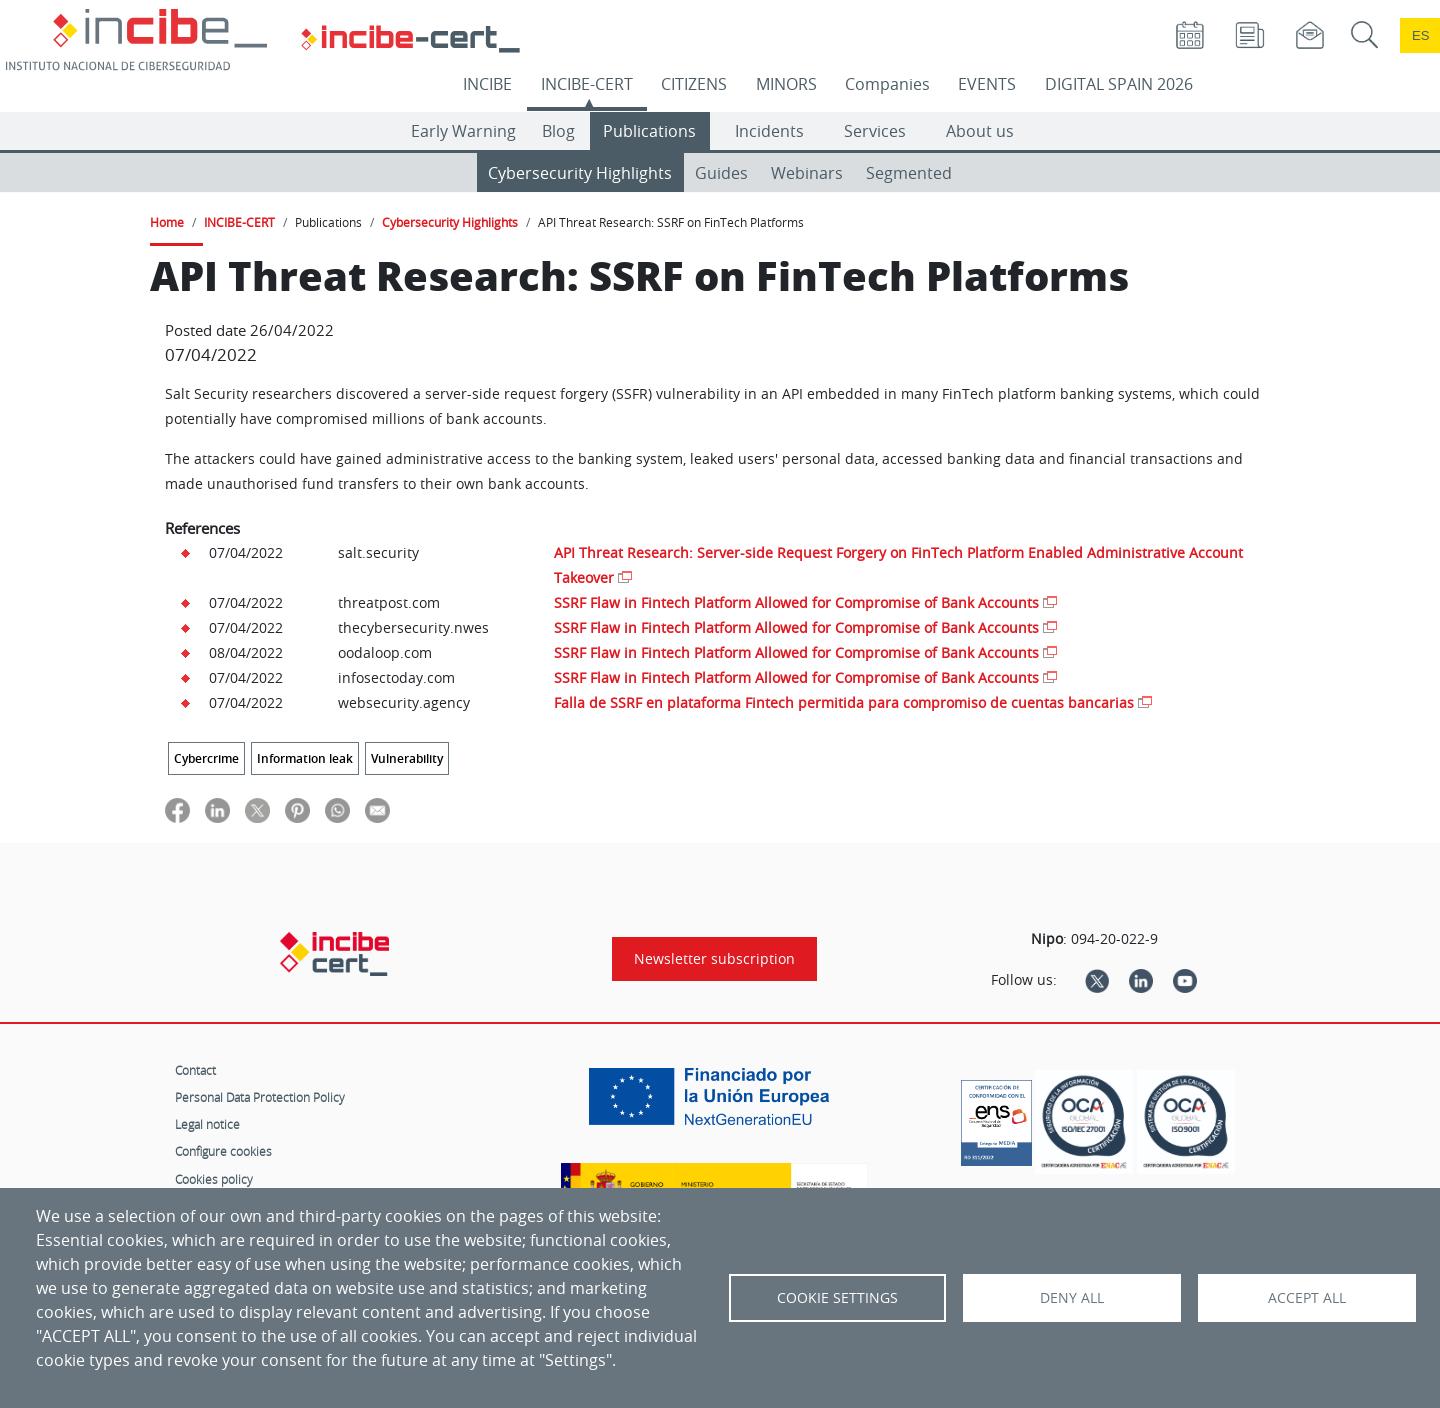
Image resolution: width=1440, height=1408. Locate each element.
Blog (558, 131)
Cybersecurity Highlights (580, 173)
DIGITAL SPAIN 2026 (1119, 84)
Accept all (1307, 1298)
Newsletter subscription (714, 959)
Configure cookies (223, 1151)
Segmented (909, 173)
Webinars (807, 173)
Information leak (305, 758)
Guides (721, 173)
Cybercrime (206, 758)
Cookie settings (837, 1298)
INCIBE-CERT (587, 84)
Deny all (1072, 1298)
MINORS (786, 84)
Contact (195, 1070)
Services (875, 131)
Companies (887, 84)
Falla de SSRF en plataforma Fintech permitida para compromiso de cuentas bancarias (844, 702)
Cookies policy (214, 1179)
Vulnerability (407, 758)
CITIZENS (694, 84)
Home (167, 222)
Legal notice (207, 1124)
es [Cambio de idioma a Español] (1421, 35)
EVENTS (987, 84)
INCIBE (487, 84)
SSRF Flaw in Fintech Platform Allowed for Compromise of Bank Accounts (796, 602)
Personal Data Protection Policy (260, 1097)
